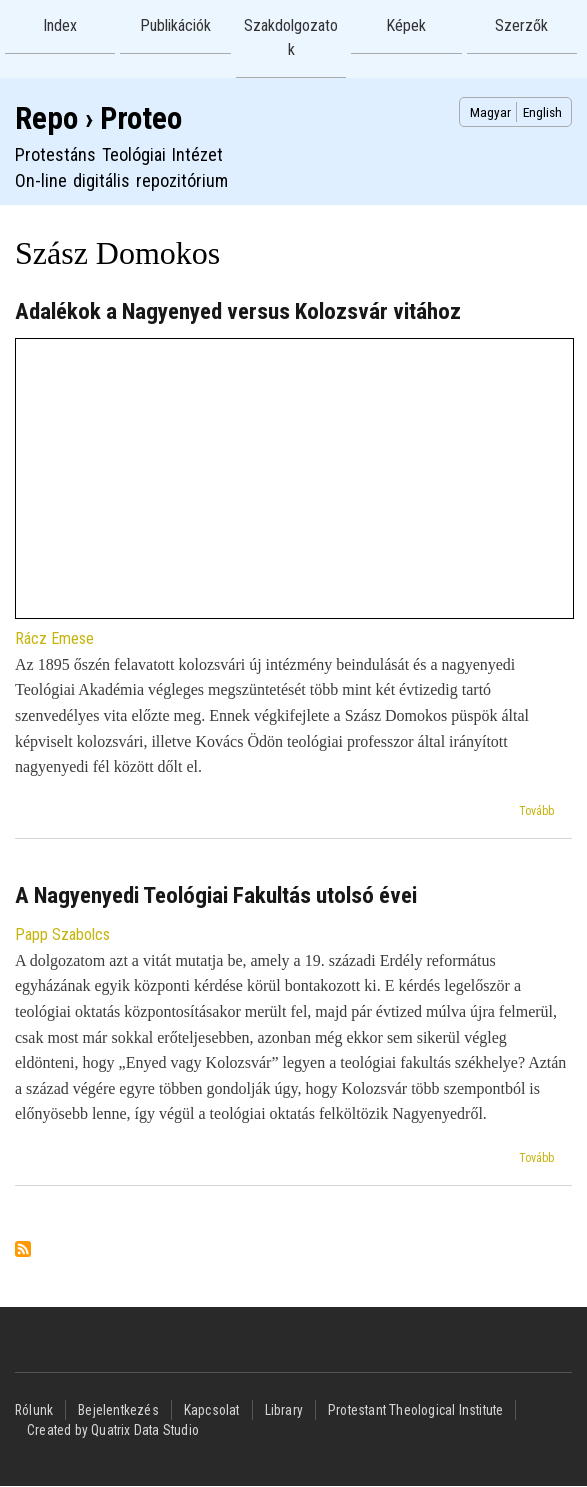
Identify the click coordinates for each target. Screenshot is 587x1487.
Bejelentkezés (118, 1410)
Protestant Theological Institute (415, 1410)
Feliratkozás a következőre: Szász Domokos (23, 1250)
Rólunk (34, 1410)
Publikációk (175, 25)
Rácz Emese (54, 638)
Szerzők (521, 25)
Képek (406, 25)
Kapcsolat (212, 1410)
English (542, 112)
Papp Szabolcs (62, 934)
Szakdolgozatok (291, 37)
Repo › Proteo (98, 118)
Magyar (490, 112)
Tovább (536, 811)
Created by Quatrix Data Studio (113, 1430)
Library (284, 1410)
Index (60, 25)
